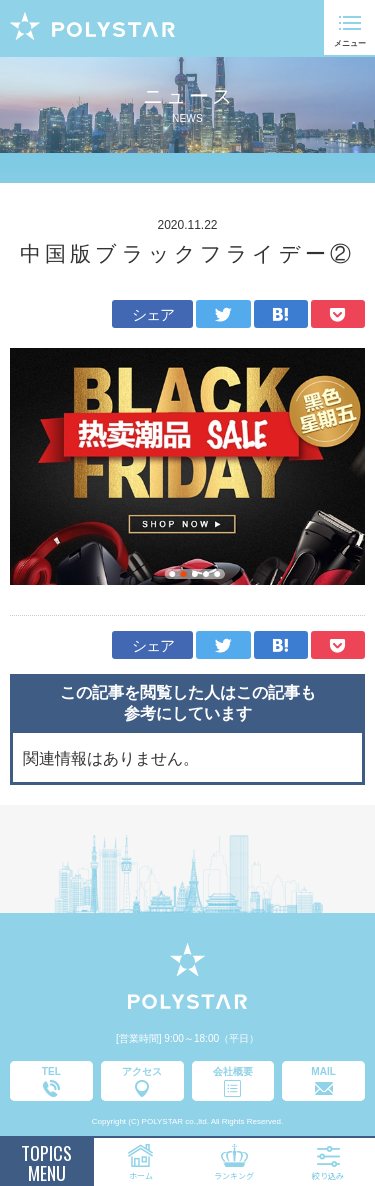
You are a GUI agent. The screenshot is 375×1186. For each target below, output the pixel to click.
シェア (153, 314)
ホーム (141, 1175)
